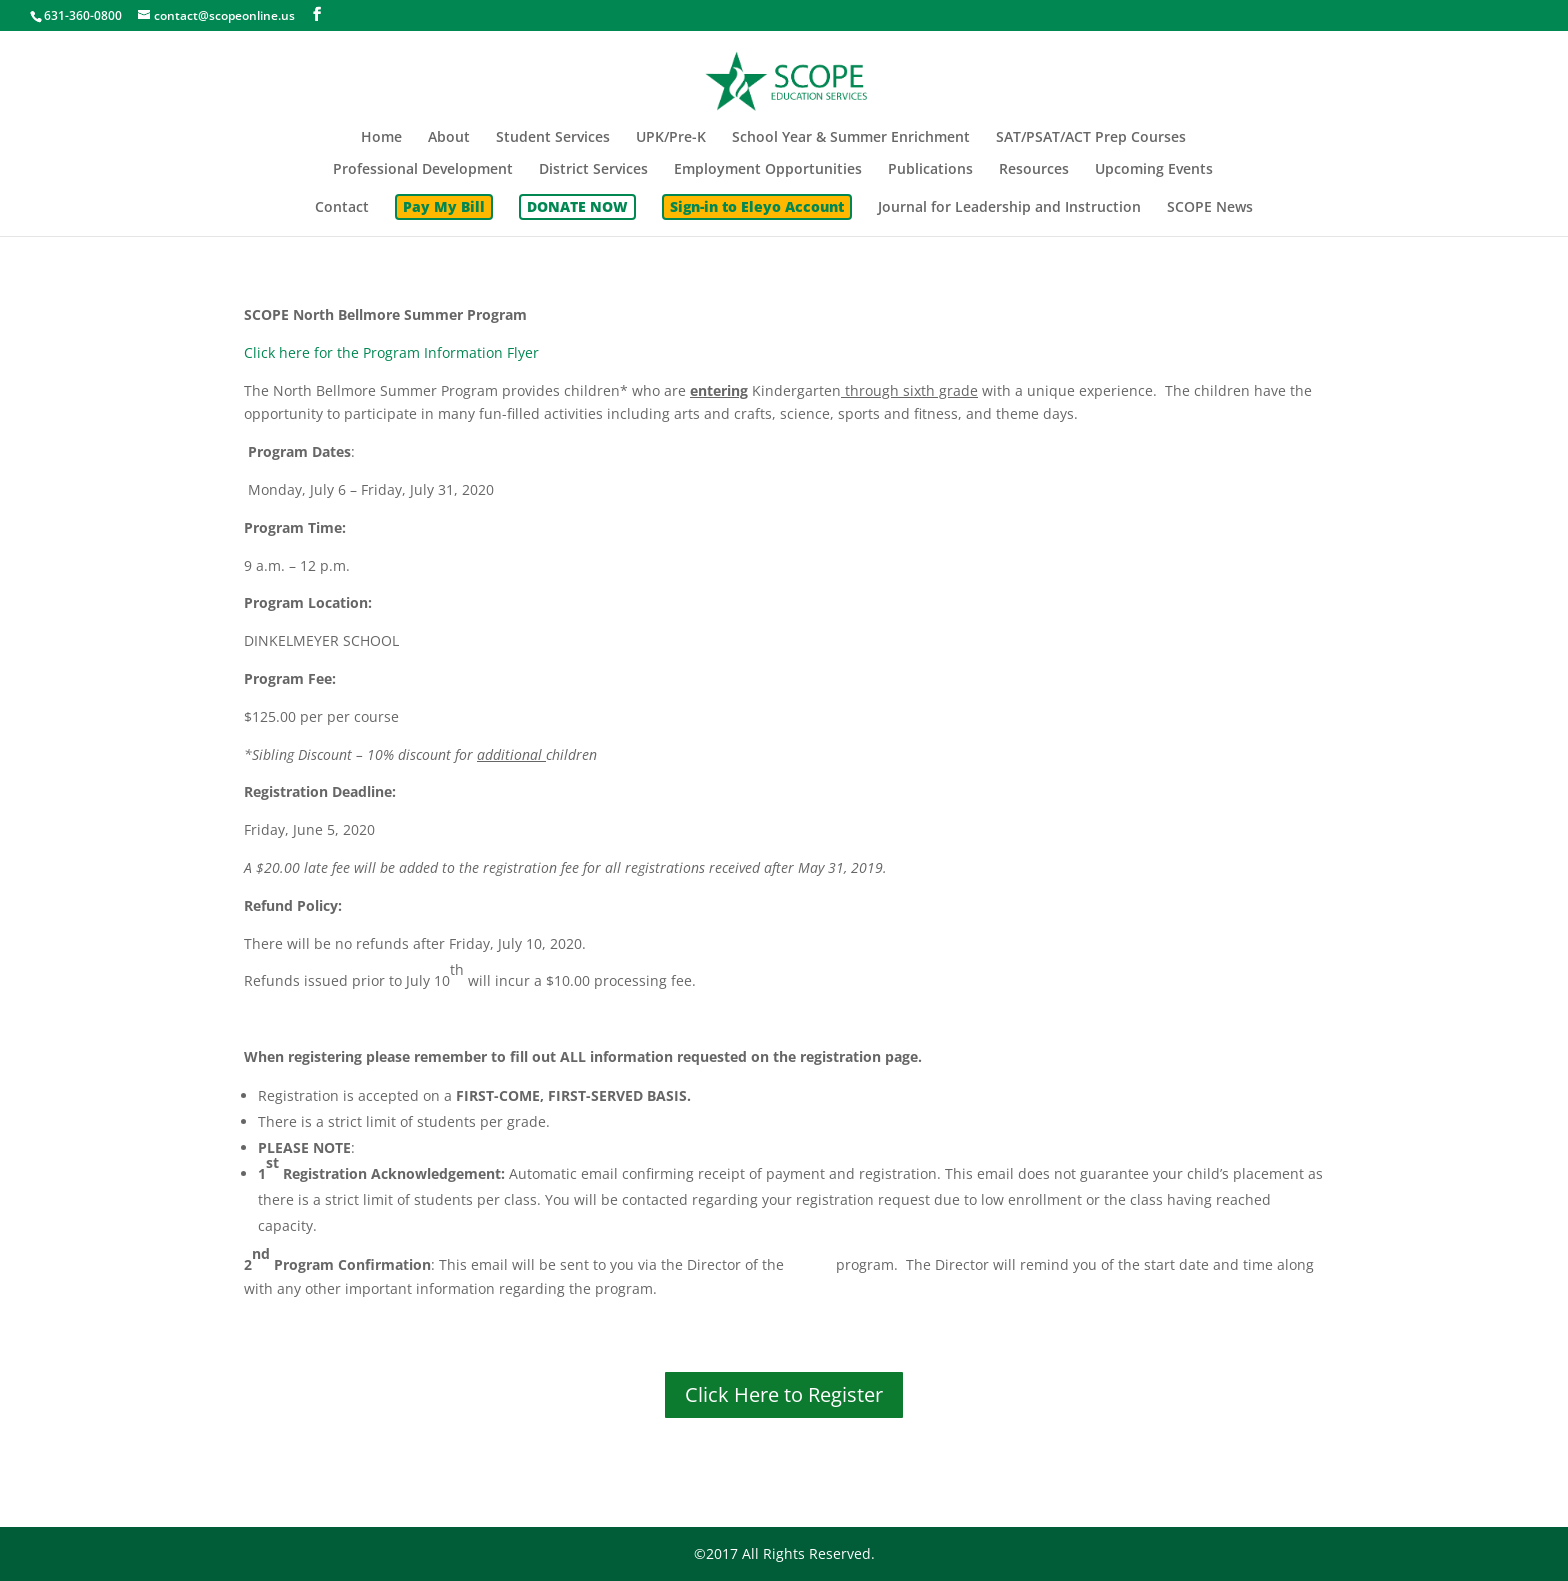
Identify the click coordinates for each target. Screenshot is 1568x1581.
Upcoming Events (1154, 170)
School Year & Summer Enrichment (851, 138)
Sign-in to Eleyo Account (757, 206)
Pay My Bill (444, 206)
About (449, 138)
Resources (1034, 170)
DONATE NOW (577, 206)
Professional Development (423, 170)
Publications (930, 170)
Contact (342, 208)
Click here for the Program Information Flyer (391, 352)
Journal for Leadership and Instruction (1009, 208)
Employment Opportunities (768, 170)
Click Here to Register (784, 1394)
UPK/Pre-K (671, 138)
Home (381, 138)
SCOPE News (1210, 208)
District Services (593, 170)
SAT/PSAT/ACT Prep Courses (1091, 138)
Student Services (553, 138)
